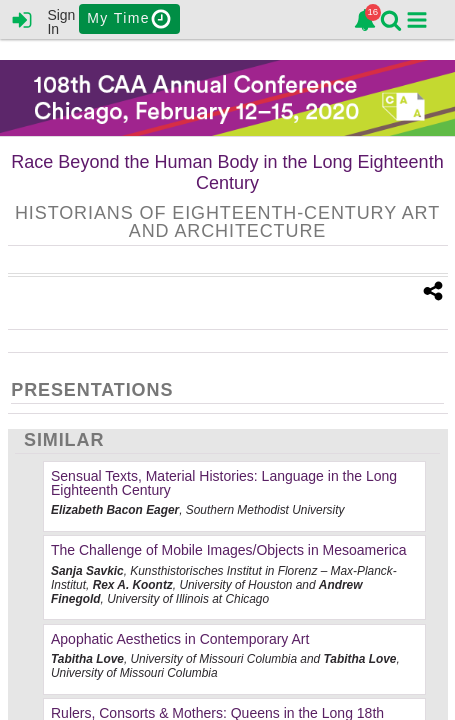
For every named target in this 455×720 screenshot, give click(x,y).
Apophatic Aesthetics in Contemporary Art (180, 639)
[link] (365, 20)
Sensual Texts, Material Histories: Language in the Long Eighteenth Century (224, 483)
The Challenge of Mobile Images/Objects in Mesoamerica (229, 550)
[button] (417, 20)
